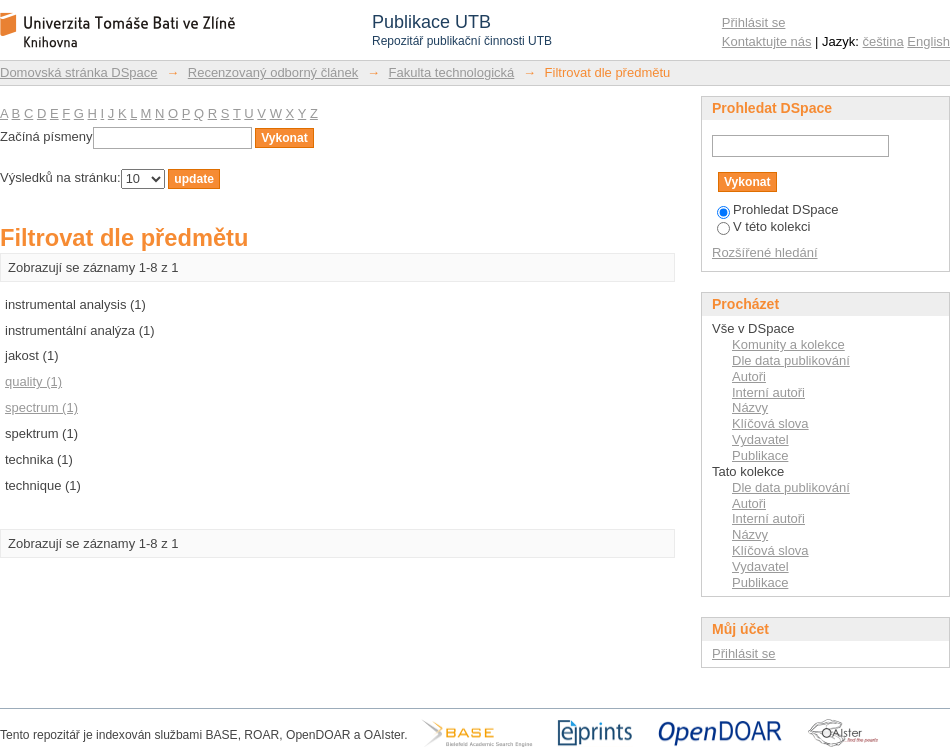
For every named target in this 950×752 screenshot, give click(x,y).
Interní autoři (768, 392)
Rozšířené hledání (765, 252)
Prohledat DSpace (778, 209)
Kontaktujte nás (767, 41)
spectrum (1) (41, 407)
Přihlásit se (754, 22)
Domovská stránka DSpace (79, 72)
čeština (883, 41)
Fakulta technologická (452, 72)
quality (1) (33, 381)
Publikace (760, 455)
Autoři (749, 376)
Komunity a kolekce (788, 344)
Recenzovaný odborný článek (273, 72)
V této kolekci (763, 226)
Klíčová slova (770, 423)
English (928, 41)
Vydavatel (760, 439)
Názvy (750, 407)
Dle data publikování (791, 360)
